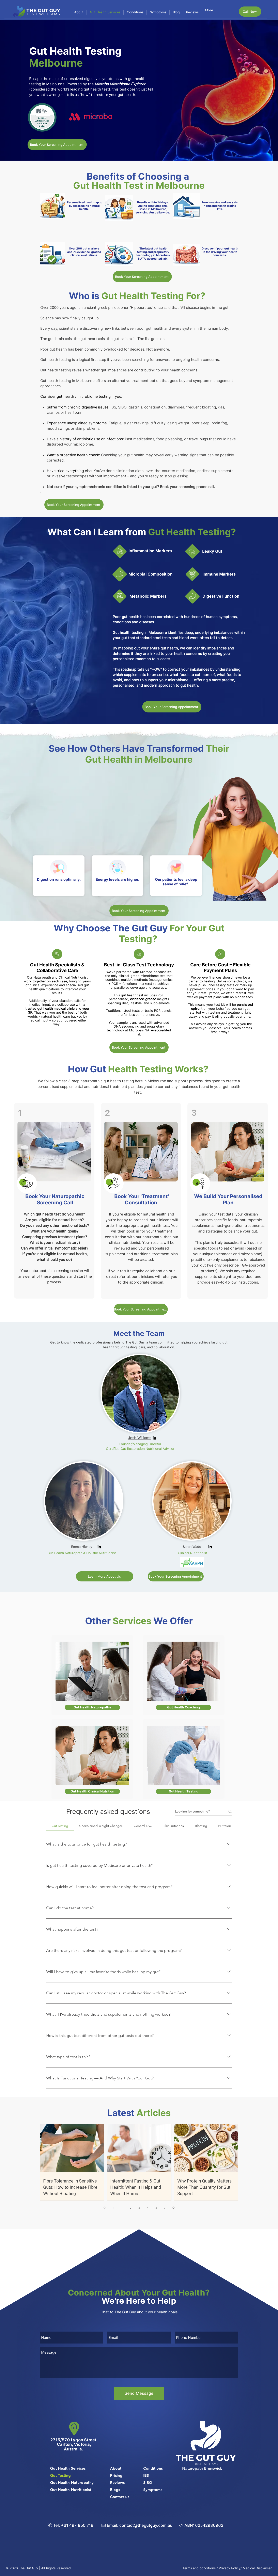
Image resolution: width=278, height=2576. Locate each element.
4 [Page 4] (147, 2207)
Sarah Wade (192, 1547)
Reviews (117, 2482)
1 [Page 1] (122, 2207)
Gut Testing (60, 2475)
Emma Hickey (81, 1547)
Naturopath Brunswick (202, 2468)
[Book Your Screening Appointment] (57, 144)
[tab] (60, 1826)
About (115, 2468)
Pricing (116, 2475)
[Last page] (173, 2207)
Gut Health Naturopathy (72, 2482)
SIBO (147, 2482)
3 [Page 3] (139, 2207)
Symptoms (152, 2489)
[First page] (105, 2207)
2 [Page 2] (130, 2207)
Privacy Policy (230, 2568)
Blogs (115, 2489)
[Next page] (164, 2207)
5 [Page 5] (156, 2207)
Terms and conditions (199, 2568)
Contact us (119, 2496)
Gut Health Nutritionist (70, 2489)
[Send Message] (139, 2393)
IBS (146, 2475)
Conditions (153, 2468)
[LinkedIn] (154, 1437)
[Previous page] (113, 2207)
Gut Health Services (68, 2468)
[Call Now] (250, 11)
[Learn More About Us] (104, 1576)
